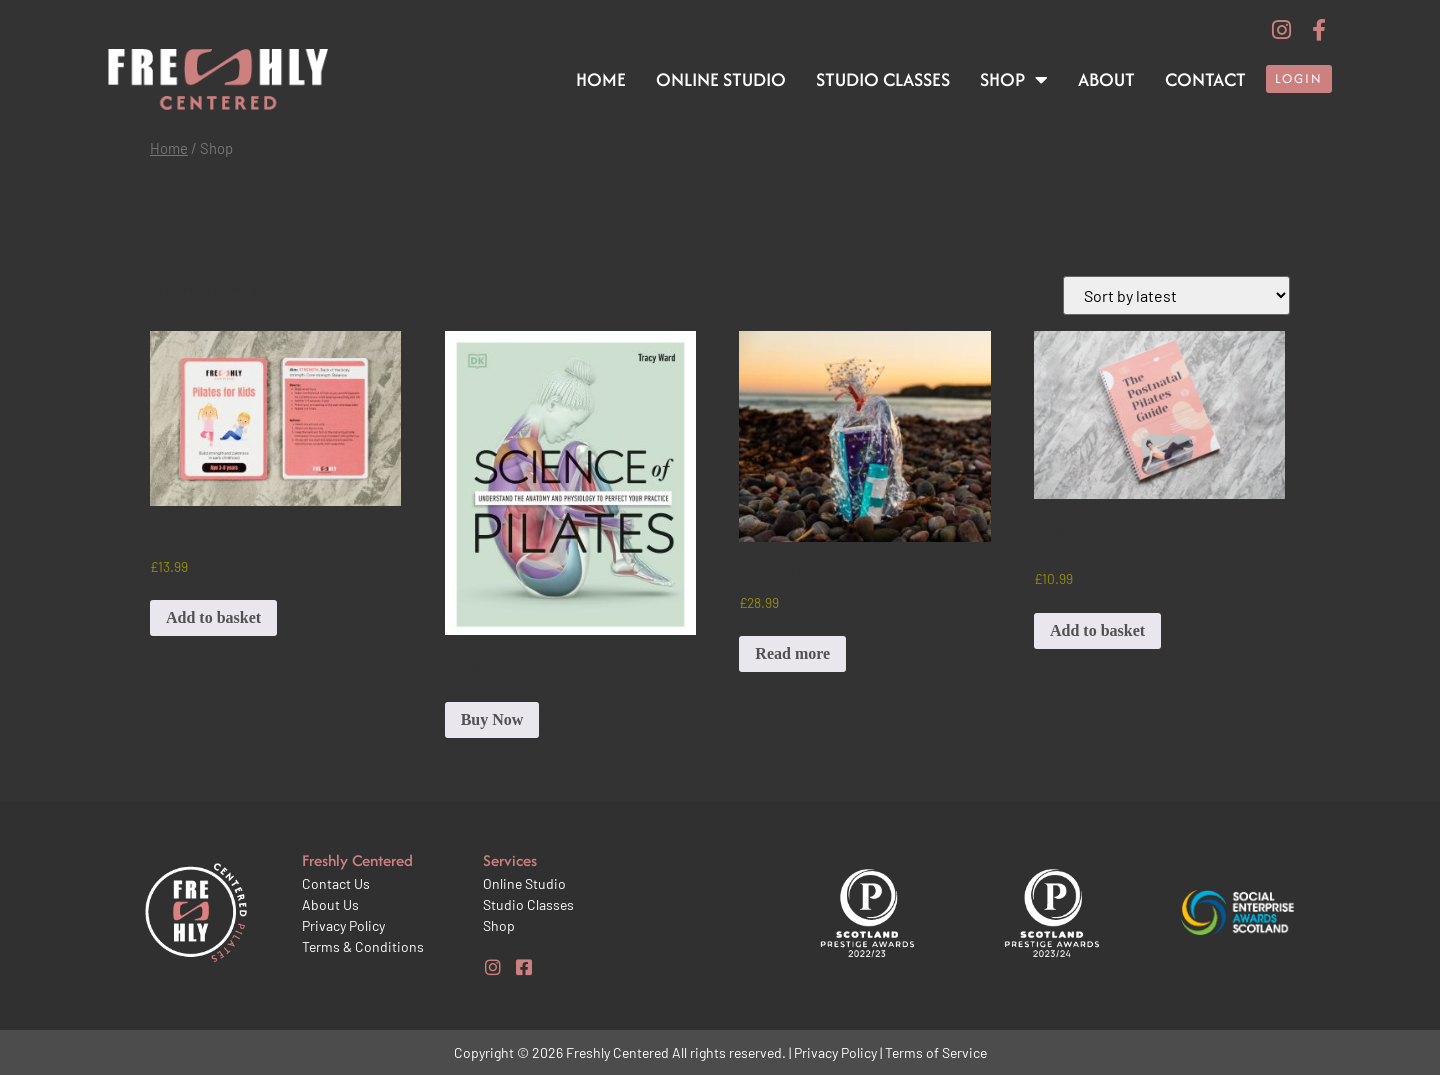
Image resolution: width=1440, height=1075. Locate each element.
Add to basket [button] (213, 617)
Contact (1205, 79)
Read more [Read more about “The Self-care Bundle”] (792, 653)
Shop (1014, 80)
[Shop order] (1176, 295)
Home (601, 79)
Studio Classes (883, 79)
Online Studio (721, 79)
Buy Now (492, 719)
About (1106, 79)
